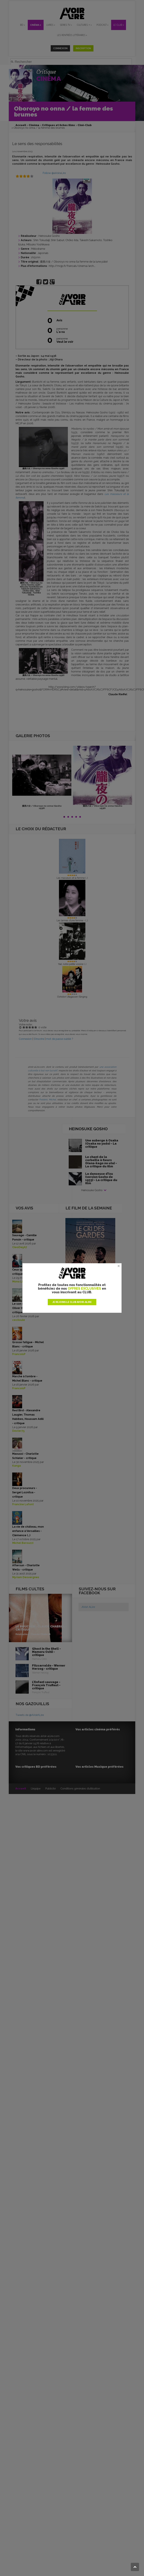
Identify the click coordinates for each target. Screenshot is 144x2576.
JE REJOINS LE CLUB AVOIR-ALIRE (72, 1302)
